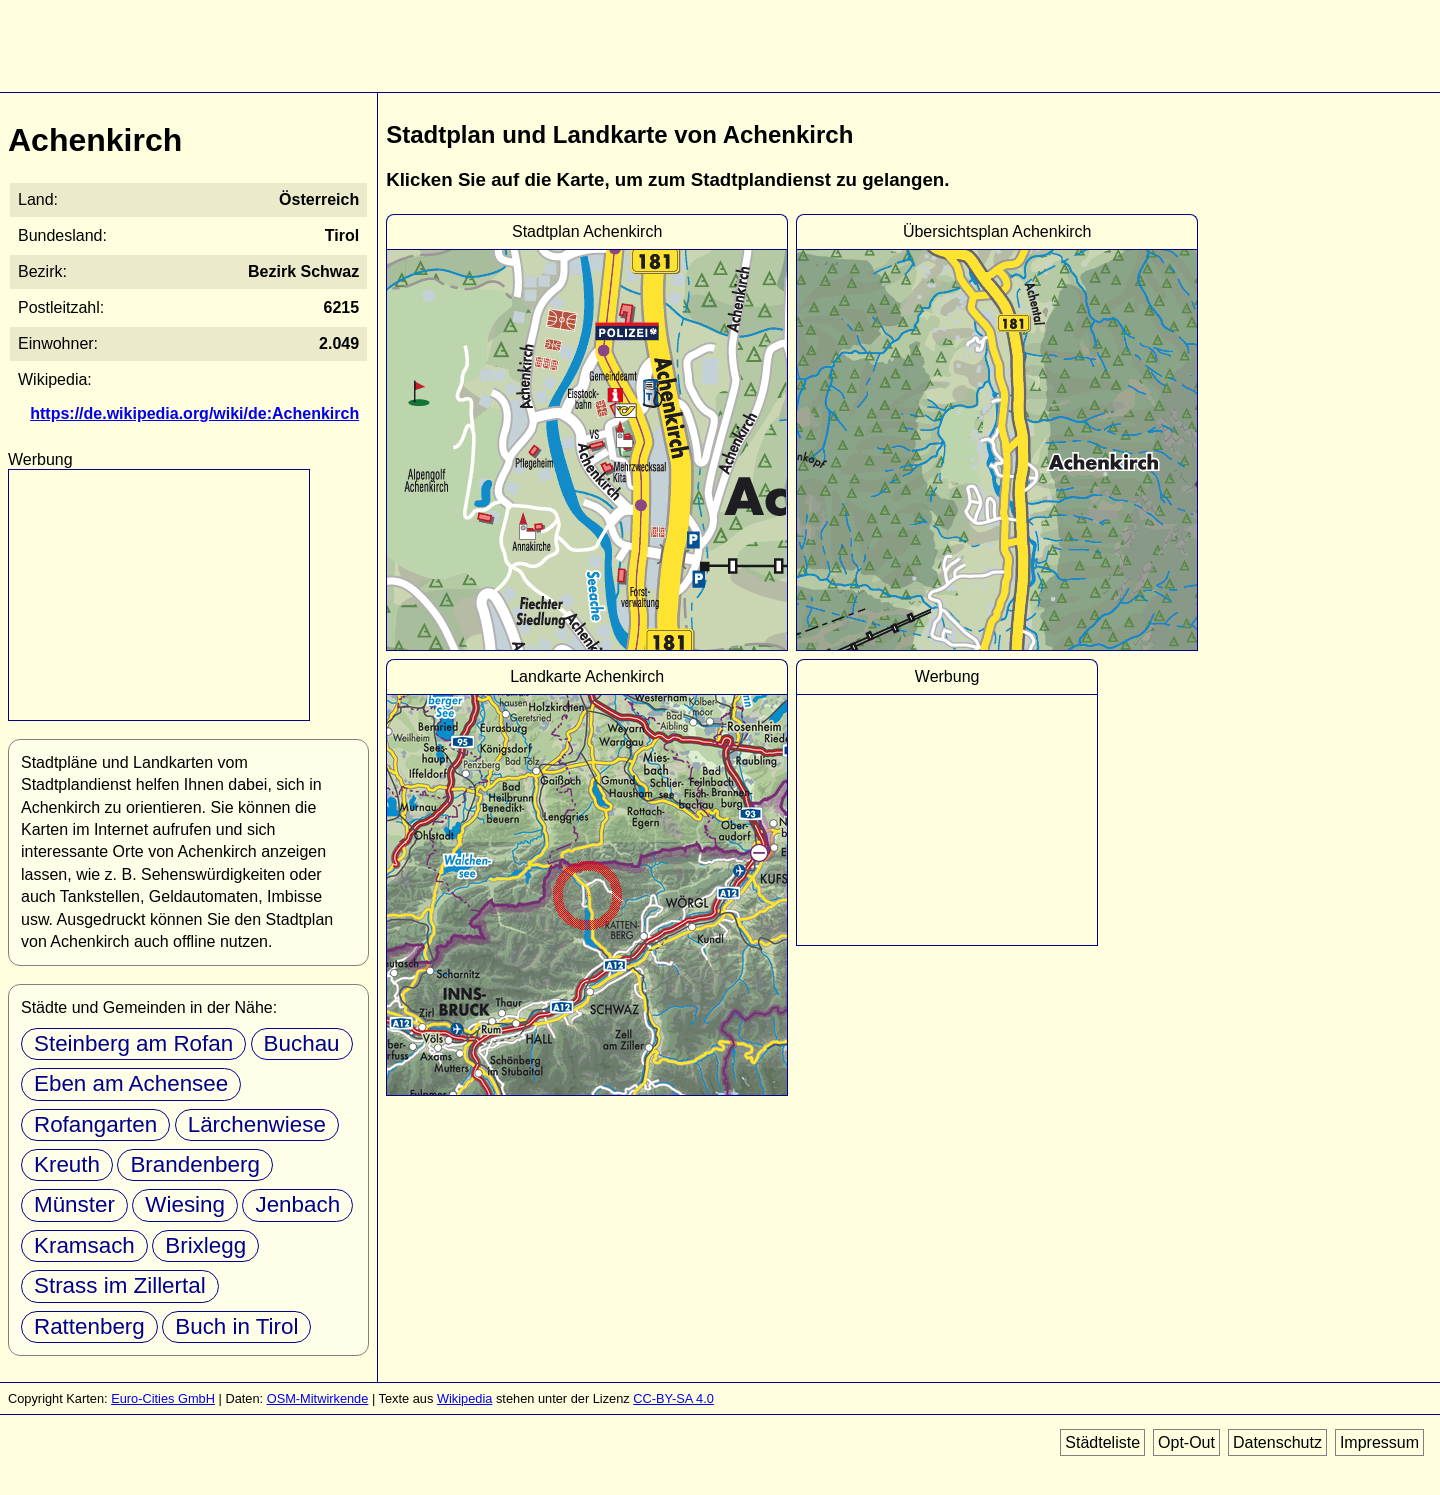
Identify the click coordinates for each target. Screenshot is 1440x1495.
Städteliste (1102, 1442)
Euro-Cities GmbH (163, 1398)
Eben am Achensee (131, 1083)
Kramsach (84, 1245)
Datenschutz (1277, 1442)
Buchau (302, 1043)
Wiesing (185, 1204)
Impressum (1379, 1442)
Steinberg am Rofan (133, 1043)
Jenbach (297, 1204)
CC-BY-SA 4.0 (673, 1398)
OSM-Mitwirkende (318, 1398)
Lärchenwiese (257, 1124)
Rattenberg (89, 1326)
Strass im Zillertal (120, 1285)
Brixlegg (205, 1245)
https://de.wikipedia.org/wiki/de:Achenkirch (194, 413)
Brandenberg (194, 1164)
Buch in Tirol (236, 1326)
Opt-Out (1186, 1442)
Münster (74, 1204)
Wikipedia (464, 1398)
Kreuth (67, 1164)
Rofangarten (95, 1124)
